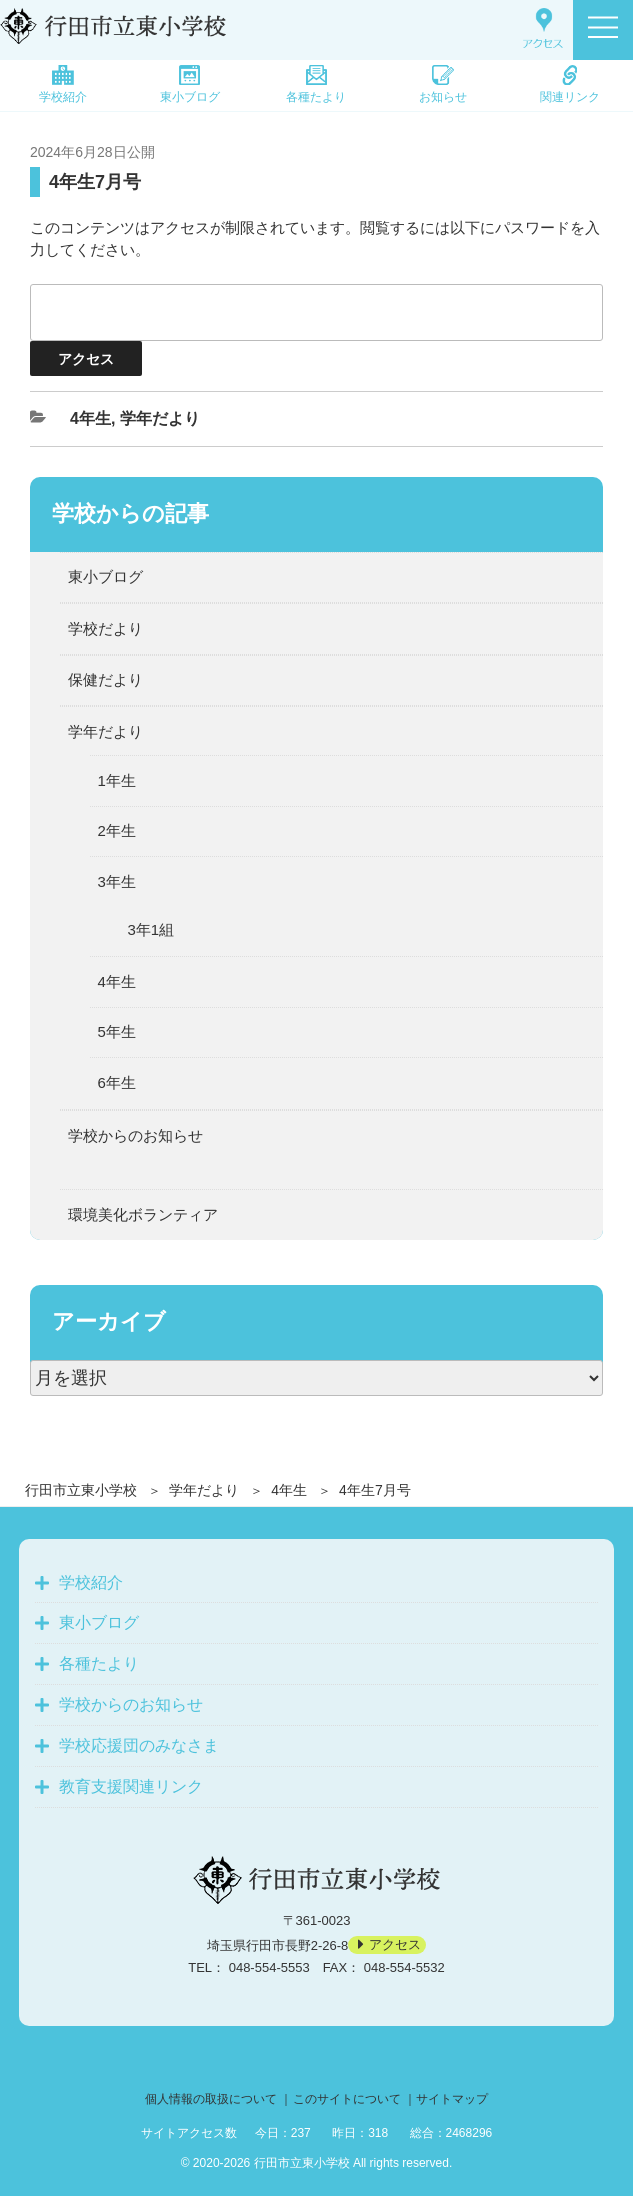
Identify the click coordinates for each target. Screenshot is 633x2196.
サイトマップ (452, 2099)
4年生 (289, 1490)
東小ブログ (190, 84)
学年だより (204, 1490)
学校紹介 (63, 84)
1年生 (117, 780)
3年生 (117, 881)
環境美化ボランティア (143, 1214)
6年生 (117, 1082)
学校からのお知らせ (135, 1135)
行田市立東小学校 (81, 1490)
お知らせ (443, 84)
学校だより (105, 628)
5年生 (117, 1031)
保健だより (105, 679)
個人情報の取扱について (211, 2099)
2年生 (117, 830)
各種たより (316, 84)
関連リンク (570, 84)
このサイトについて (347, 2099)
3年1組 (151, 929)
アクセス (395, 1945)
